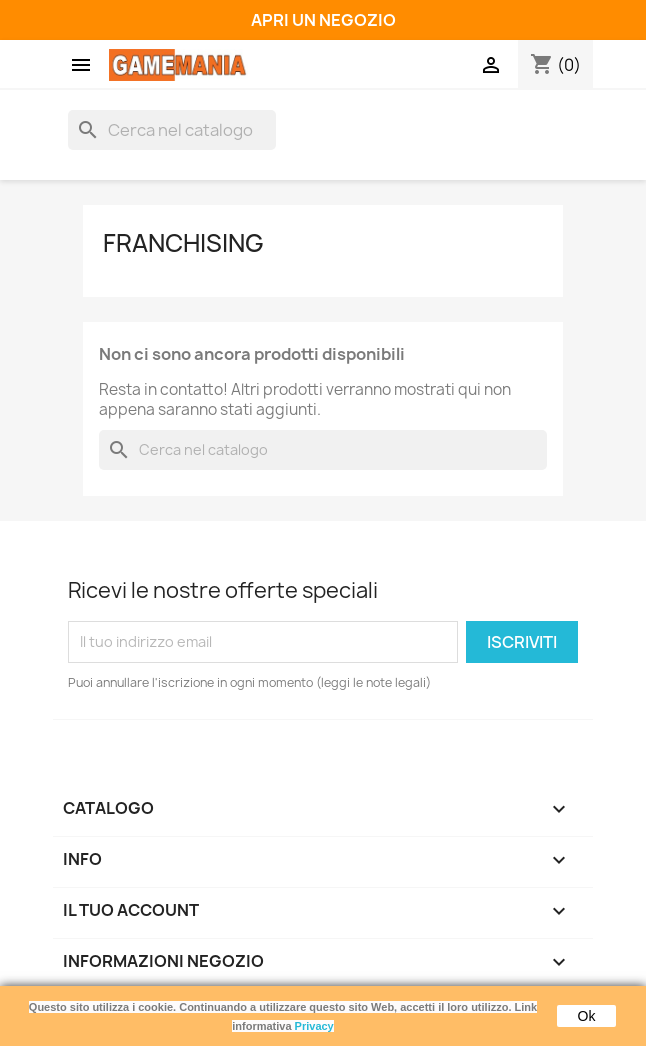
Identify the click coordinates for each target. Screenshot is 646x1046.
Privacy (314, 1026)
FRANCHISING (183, 243)
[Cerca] (172, 130)
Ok (587, 1016)
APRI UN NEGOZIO (323, 20)
